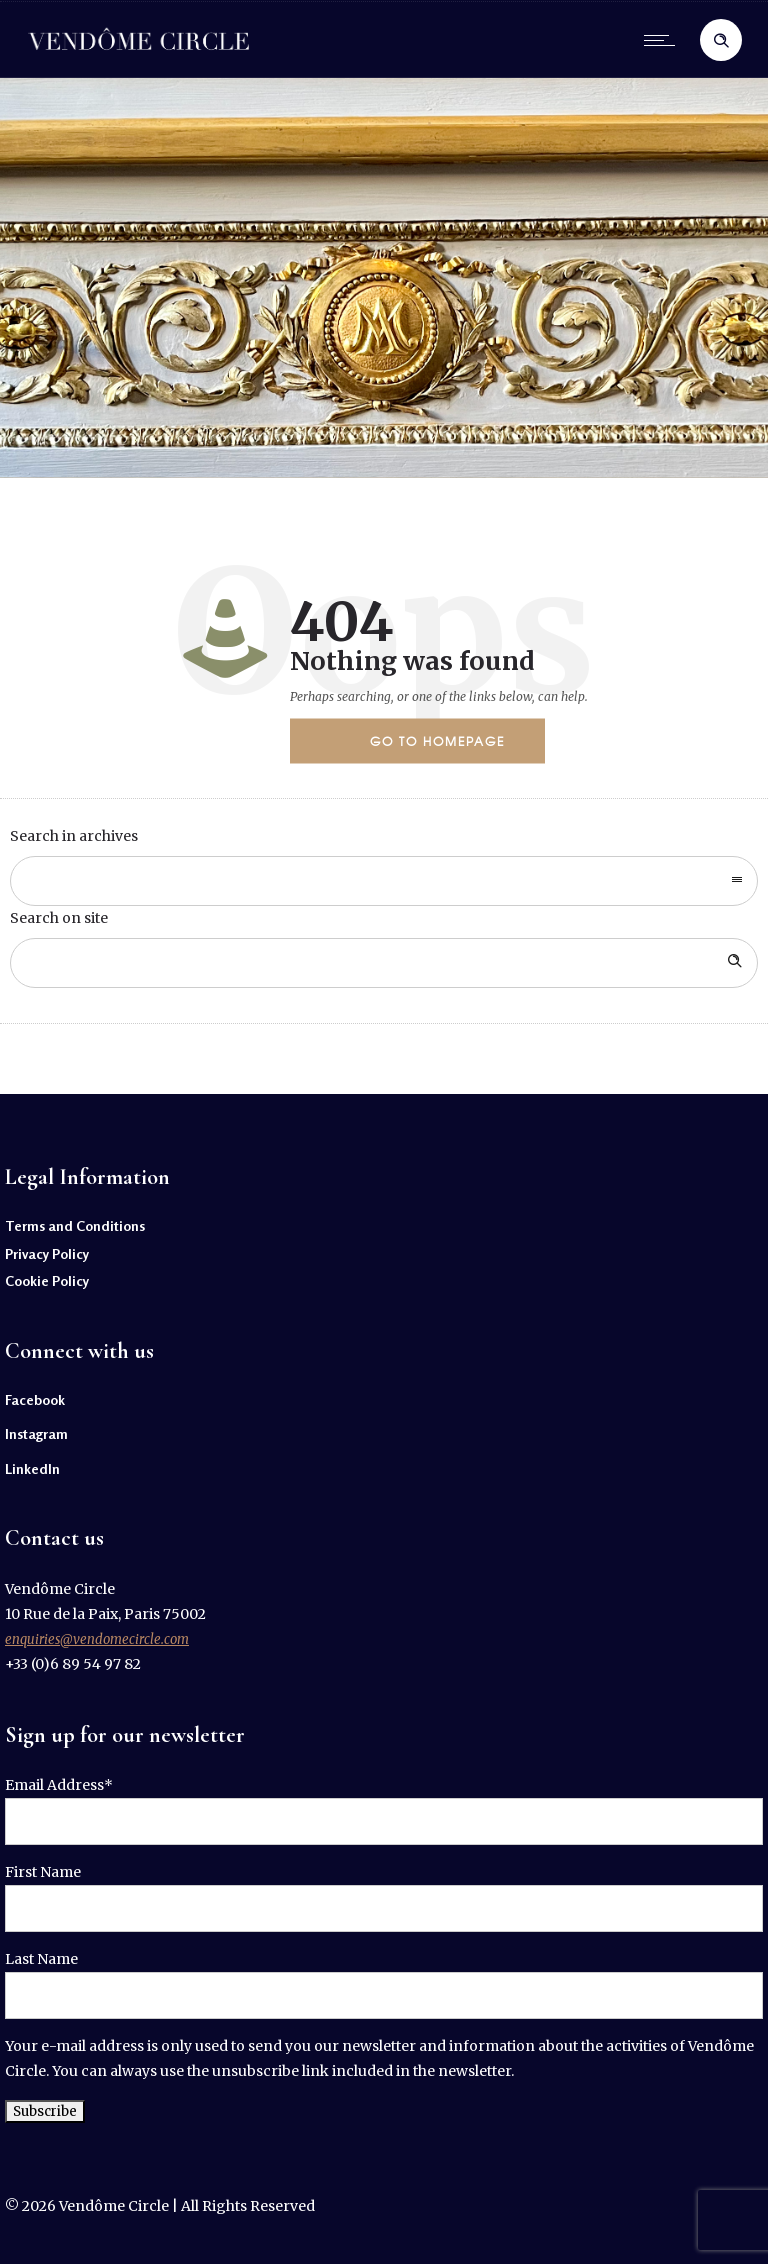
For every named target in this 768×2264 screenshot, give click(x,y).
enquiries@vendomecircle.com (97, 1639)
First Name (43, 1872)
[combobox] (384, 881)
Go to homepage (437, 741)
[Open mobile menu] (664, 40)
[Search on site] (384, 963)
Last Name (41, 1959)
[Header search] (721, 41)
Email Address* (59, 1785)
